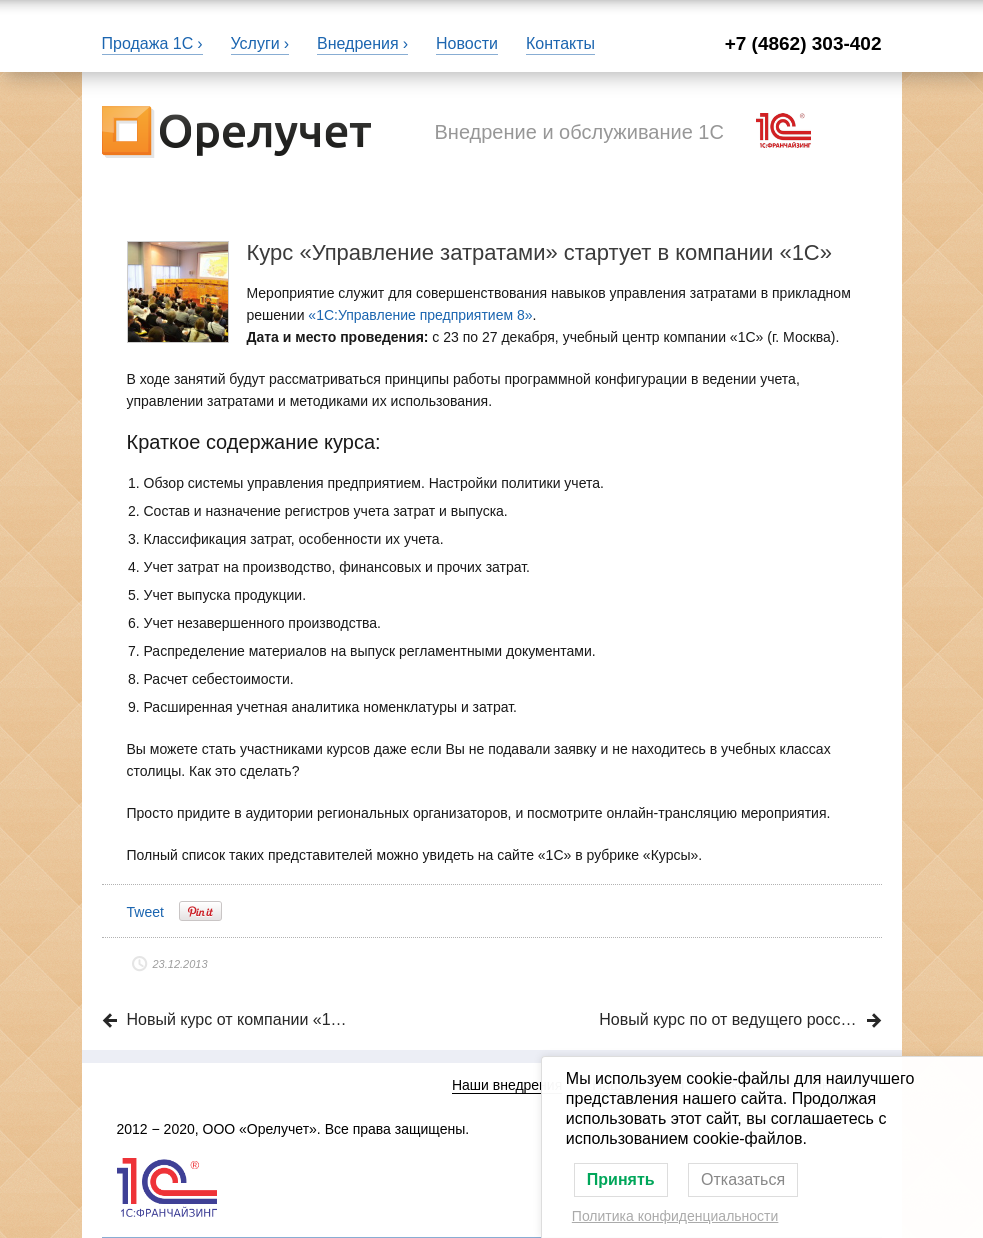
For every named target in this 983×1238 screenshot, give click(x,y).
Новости (467, 43)
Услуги (255, 43)
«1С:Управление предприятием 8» (420, 315)
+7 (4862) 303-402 (803, 43)
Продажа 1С (148, 43)
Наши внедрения (507, 1085)
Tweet (145, 912)
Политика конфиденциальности (675, 1216)
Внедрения (358, 43)
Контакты (560, 43)
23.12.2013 (180, 964)
